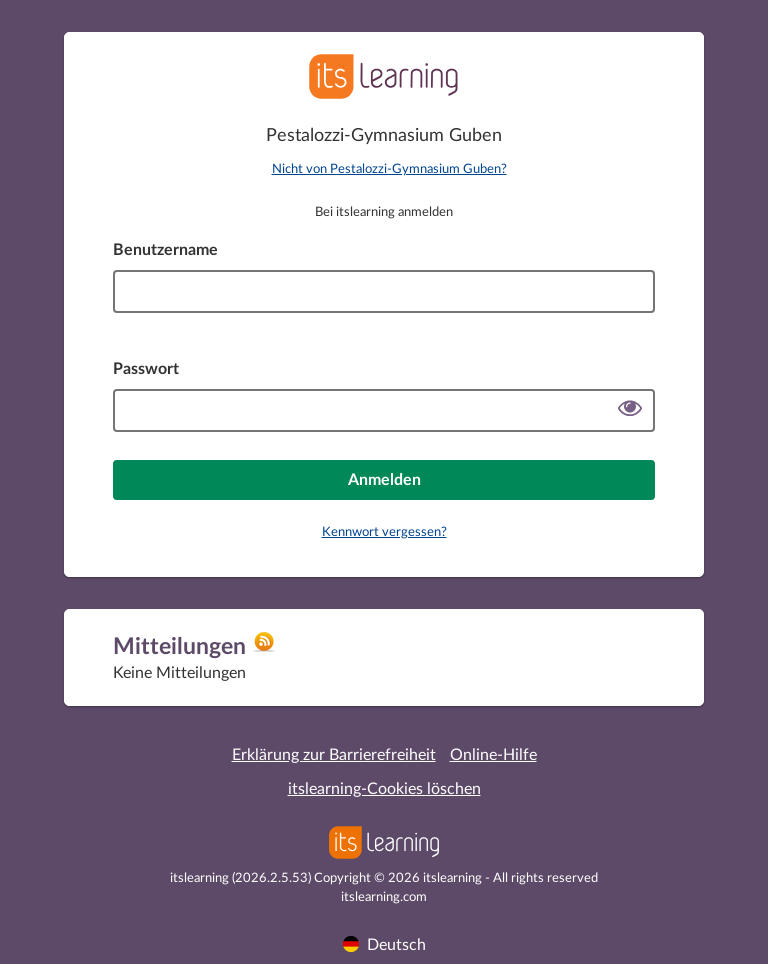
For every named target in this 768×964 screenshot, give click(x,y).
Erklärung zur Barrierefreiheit (334, 755)
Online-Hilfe (493, 755)
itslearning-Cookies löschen (384, 789)
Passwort (146, 369)
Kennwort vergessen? (384, 532)
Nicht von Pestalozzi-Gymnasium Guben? (389, 169)
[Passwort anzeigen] (630, 410)
